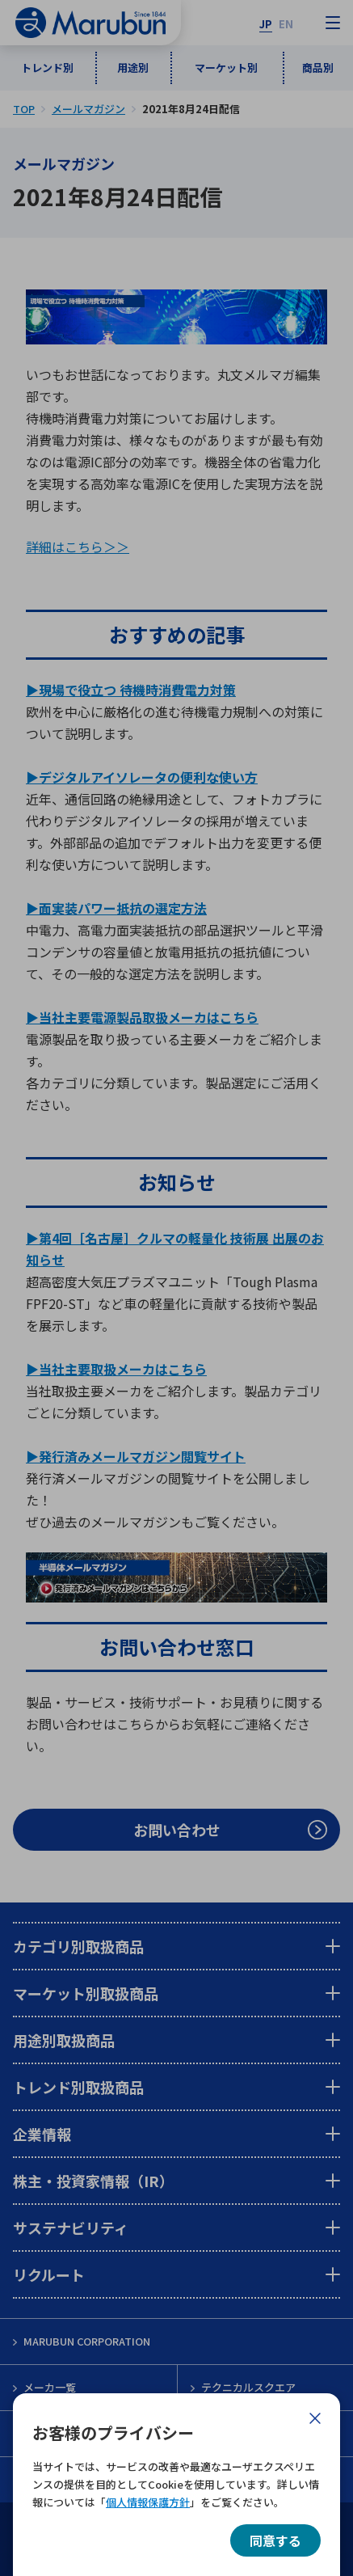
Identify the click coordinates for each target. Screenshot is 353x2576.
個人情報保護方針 (148, 2502)
